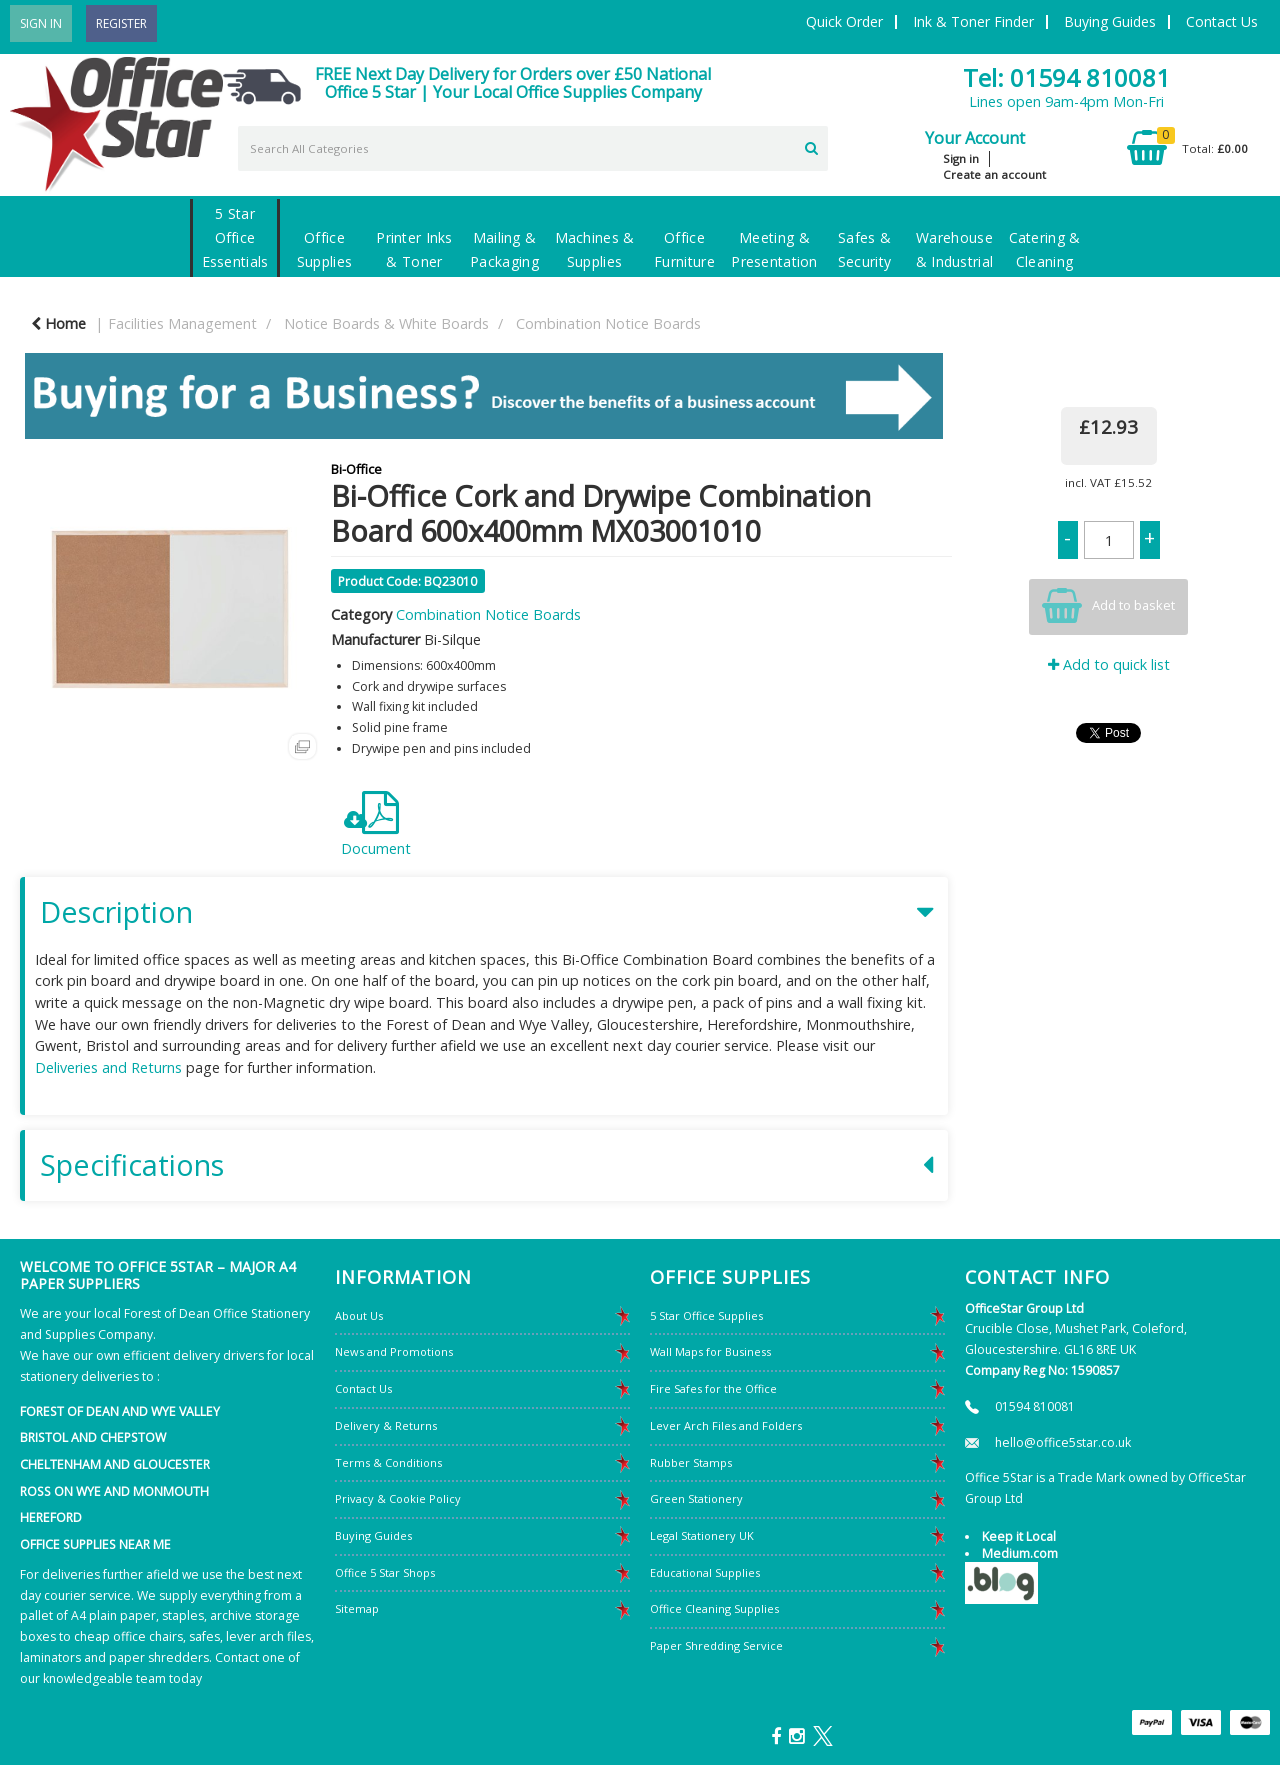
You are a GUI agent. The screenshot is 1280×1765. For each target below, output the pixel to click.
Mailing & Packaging (504, 249)
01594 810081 (1035, 1406)
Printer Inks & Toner (414, 249)
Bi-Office (356, 469)
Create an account (994, 174)
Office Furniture (684, 249)
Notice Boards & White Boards (386, 323)
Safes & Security (864, 249)
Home (58, 323)
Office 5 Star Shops (385, 1572)
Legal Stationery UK (702, 1535)
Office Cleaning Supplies (714, 1608)
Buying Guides (1110, 21)
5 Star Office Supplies (706, 1315)
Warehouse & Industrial (954, 249)
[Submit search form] (811, 146)
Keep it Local (1019, 1536)
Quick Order (844, 21)
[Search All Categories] (533, 148)
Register (121, 23)
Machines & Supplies (595, 249)
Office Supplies (324, 249)
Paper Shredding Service (716, 1645)
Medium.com (1020, 1553)
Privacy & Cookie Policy (398, 1498)
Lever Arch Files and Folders (726, 1425)
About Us (359, 1315)
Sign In (41, 23)
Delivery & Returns (386, 1425)
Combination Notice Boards (608, 323)
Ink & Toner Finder (973, 21)
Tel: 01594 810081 (1066, 77)
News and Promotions (394, 1351)
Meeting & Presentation (774, 249)
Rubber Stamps (691, 1462)
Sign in (961, 158)
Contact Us (1222, 21)
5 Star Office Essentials (235, 237)
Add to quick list (1109, 664)
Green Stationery (696, 1498)
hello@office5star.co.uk (1063, 1442)
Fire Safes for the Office (713, 1388)
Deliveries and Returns (108, 1067)
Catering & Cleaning (1045, 249)
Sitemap (357, 1608)
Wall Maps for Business (710, 1351)
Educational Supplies (705, 1572)
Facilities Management (182, 323)
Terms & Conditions (388, 1462)
